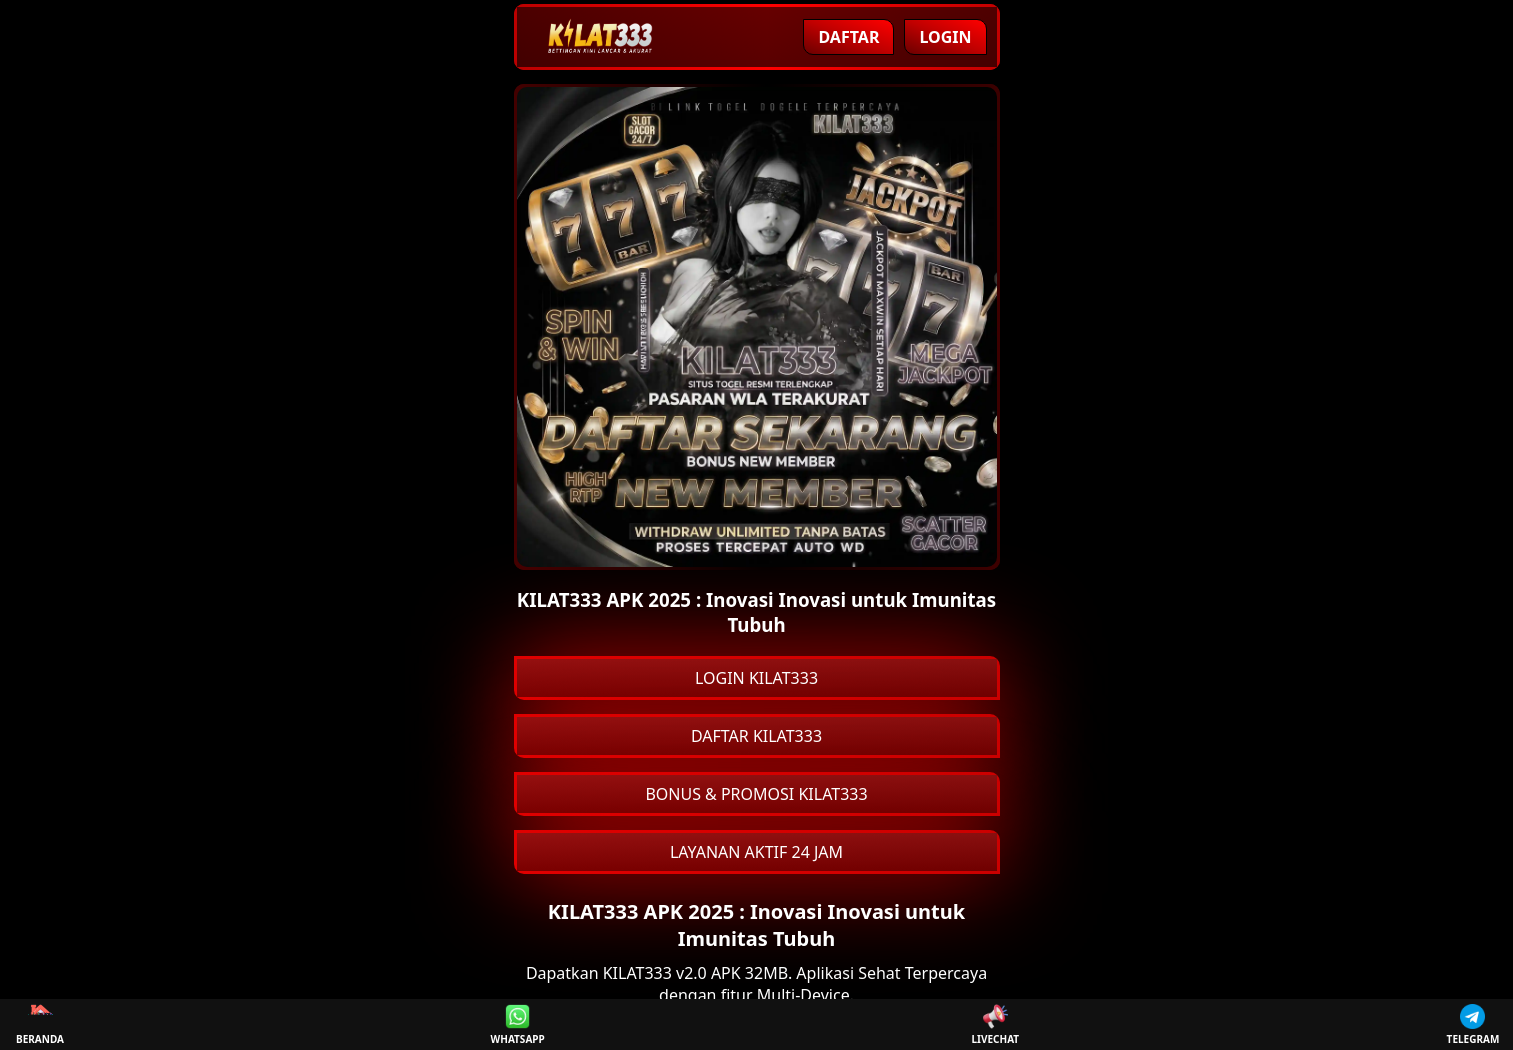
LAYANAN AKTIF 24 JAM (756, 852)
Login (945, 37)
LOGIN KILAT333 (756, 678)
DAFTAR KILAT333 (756, 736)
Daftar (848, 37)
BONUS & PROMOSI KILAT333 (756, 794)
